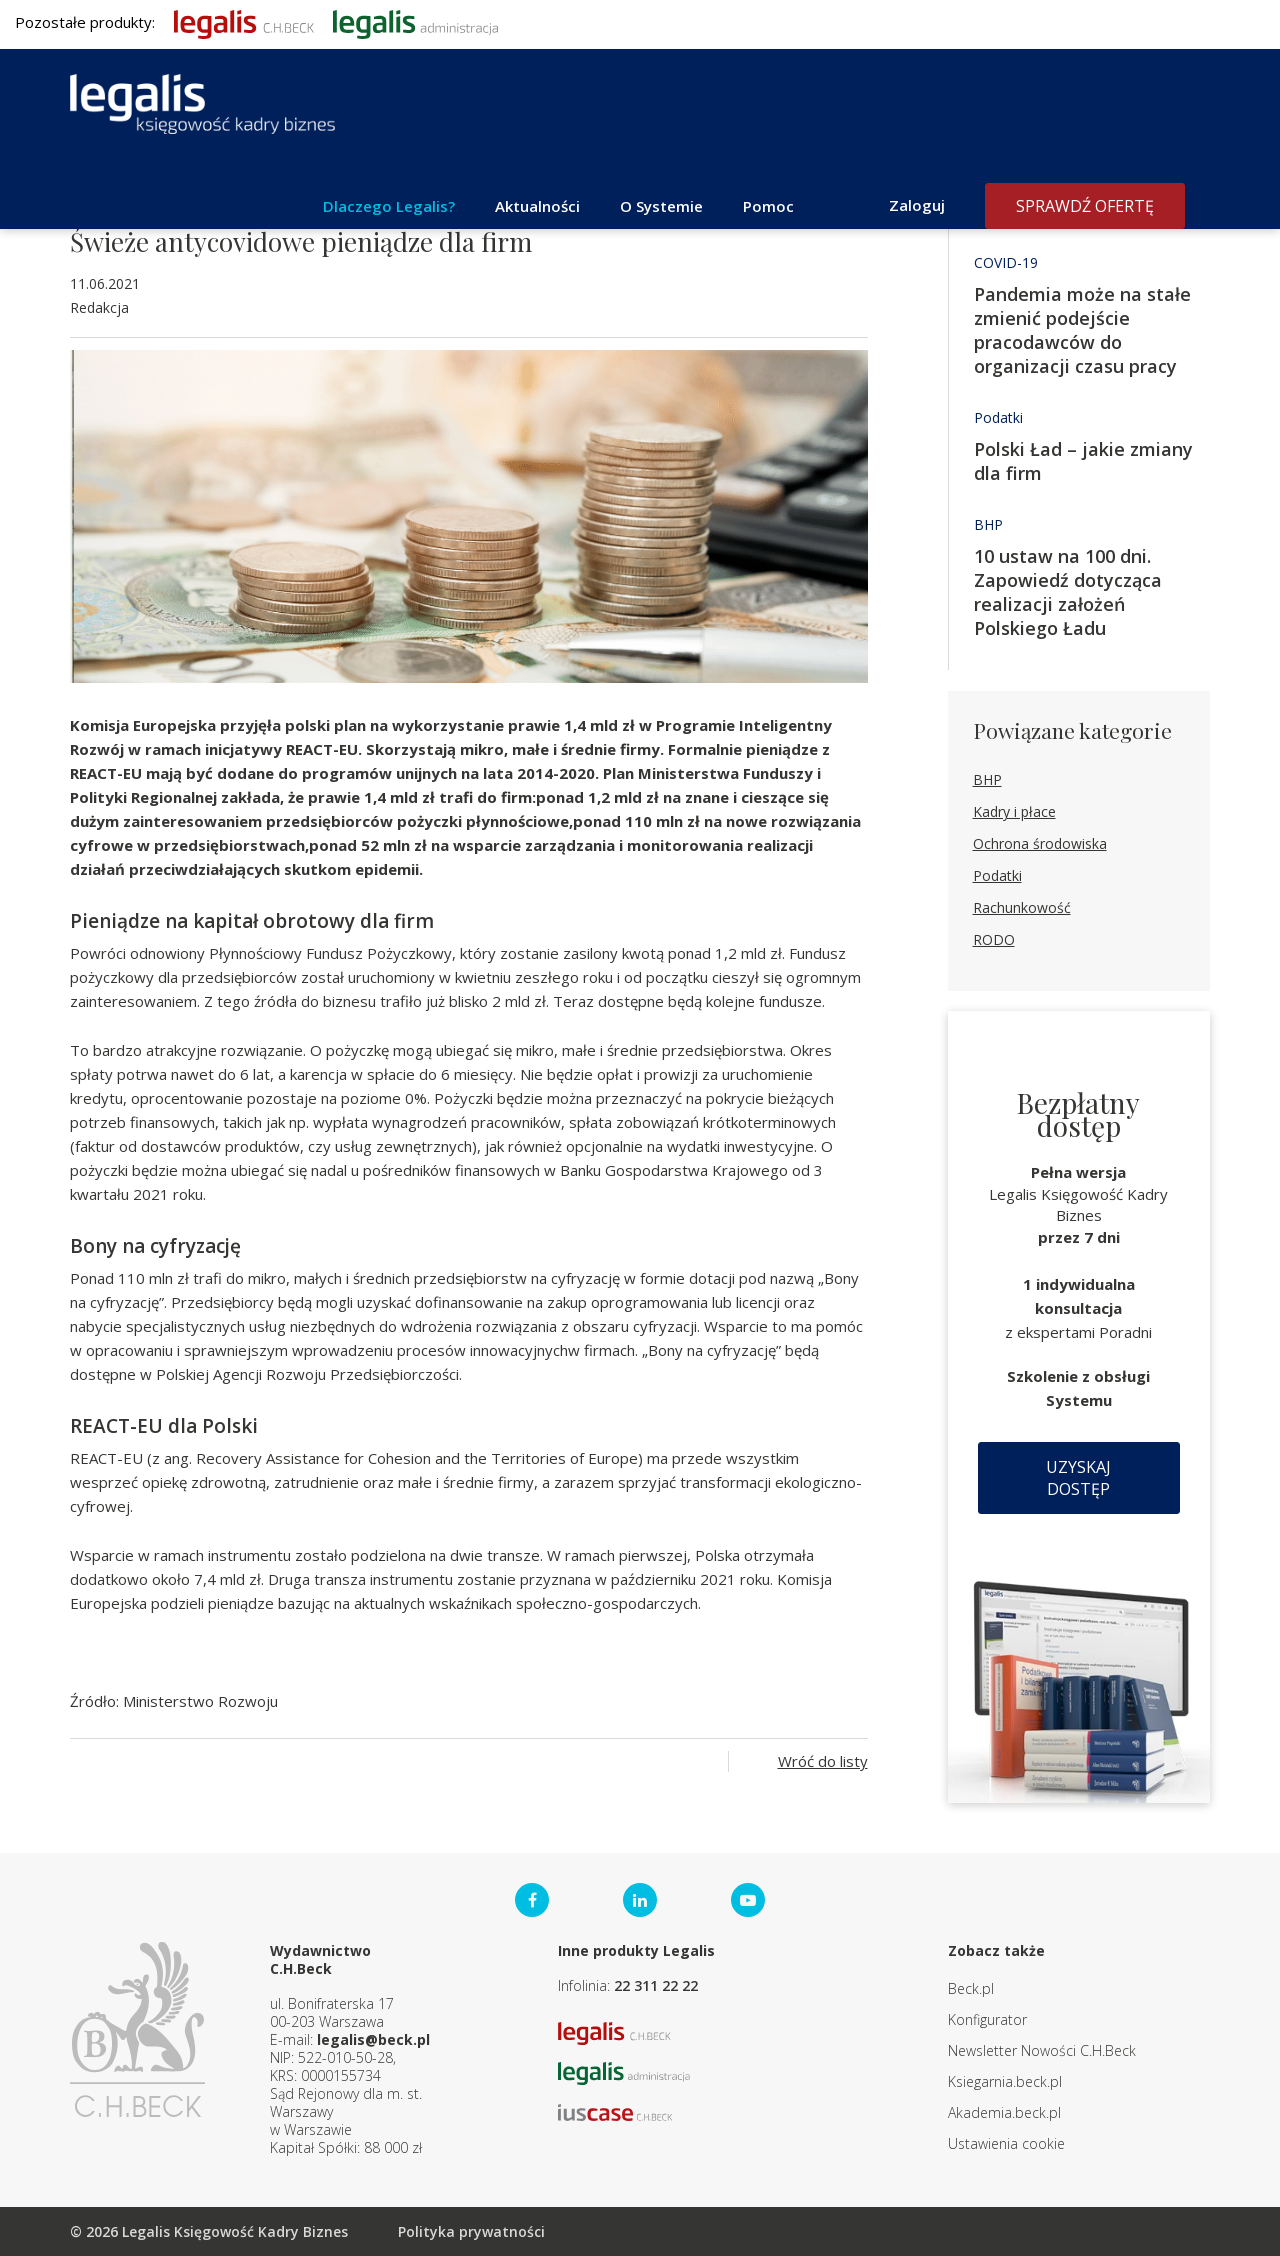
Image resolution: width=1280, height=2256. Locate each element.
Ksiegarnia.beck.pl (1005, 2081)
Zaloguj (917, 205)
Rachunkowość (1022, 907)
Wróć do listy (823, 1761)
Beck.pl (971, 1988)
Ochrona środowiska (1040, 843)
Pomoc (768, 206)
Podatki (998, 417)
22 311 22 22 (656, 1985)
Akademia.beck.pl (1004, 2112)
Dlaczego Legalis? (389, 206)
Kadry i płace (1014, 811)
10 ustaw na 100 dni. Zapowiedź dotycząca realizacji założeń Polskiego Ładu (1068, 592)
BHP (988, 524)
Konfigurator (987, 2019)
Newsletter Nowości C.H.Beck (1042, 2050)
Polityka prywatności (471, 2231)
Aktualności (537, 206)
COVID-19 (1006, 262)
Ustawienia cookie (1006, 2143)
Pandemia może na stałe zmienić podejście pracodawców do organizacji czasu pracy (1082, 330)
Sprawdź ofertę (1085, 206)
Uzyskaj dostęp (1078, 1478)
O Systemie (661, 206)
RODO (994, 939)
